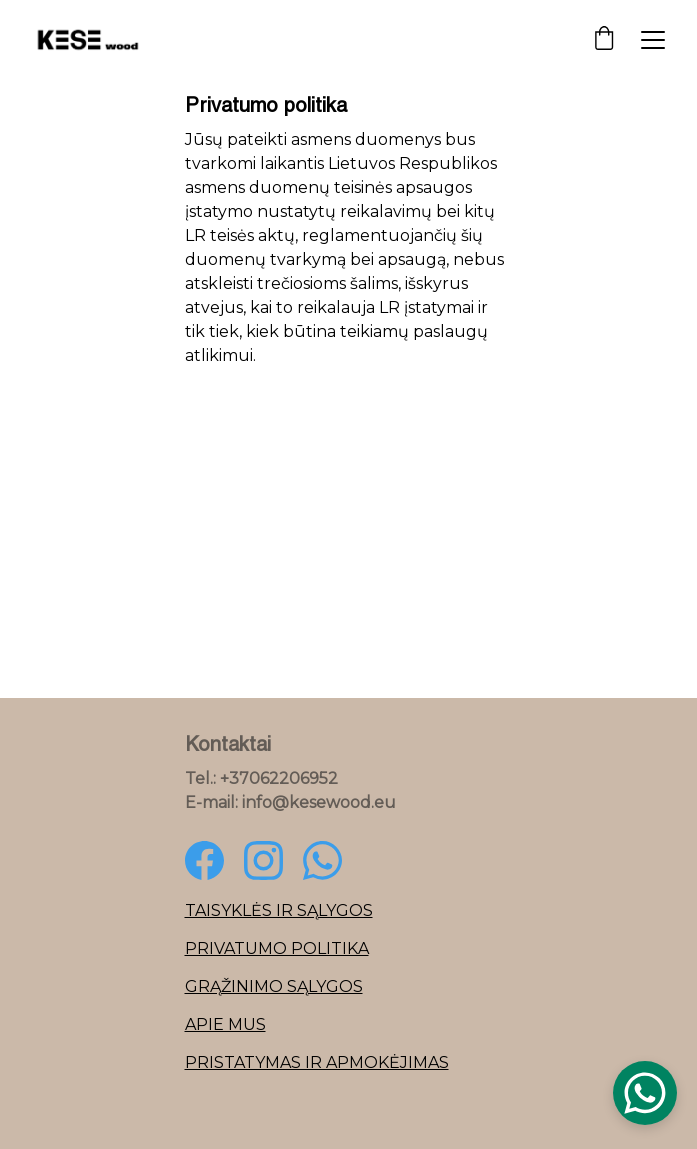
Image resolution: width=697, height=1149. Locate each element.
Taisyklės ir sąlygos (279, 910)
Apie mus (225, 1024)
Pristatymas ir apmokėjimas (317, 1062)
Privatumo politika (277, 948)
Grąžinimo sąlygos (274, 986)
